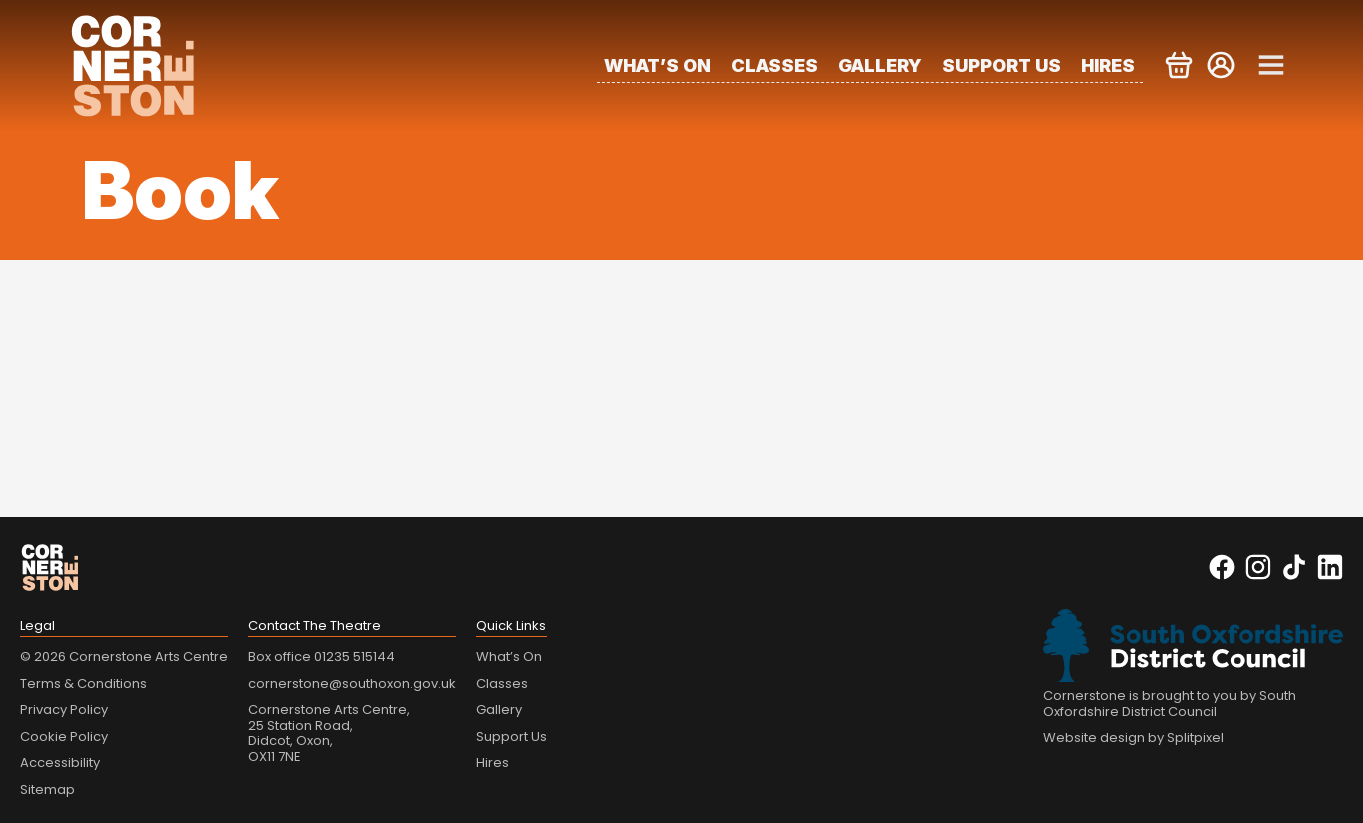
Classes (774, 65)
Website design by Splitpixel (1133, 737)
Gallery (880, 65)
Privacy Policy (64, 709)
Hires (1108, 65)
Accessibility (60, 762)
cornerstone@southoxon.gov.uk (352, 683)
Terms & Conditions (83, 683)
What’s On (657, 65)
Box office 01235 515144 (321, 656)
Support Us (1001, 65)
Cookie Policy (64, 736)
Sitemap (47, 789)
